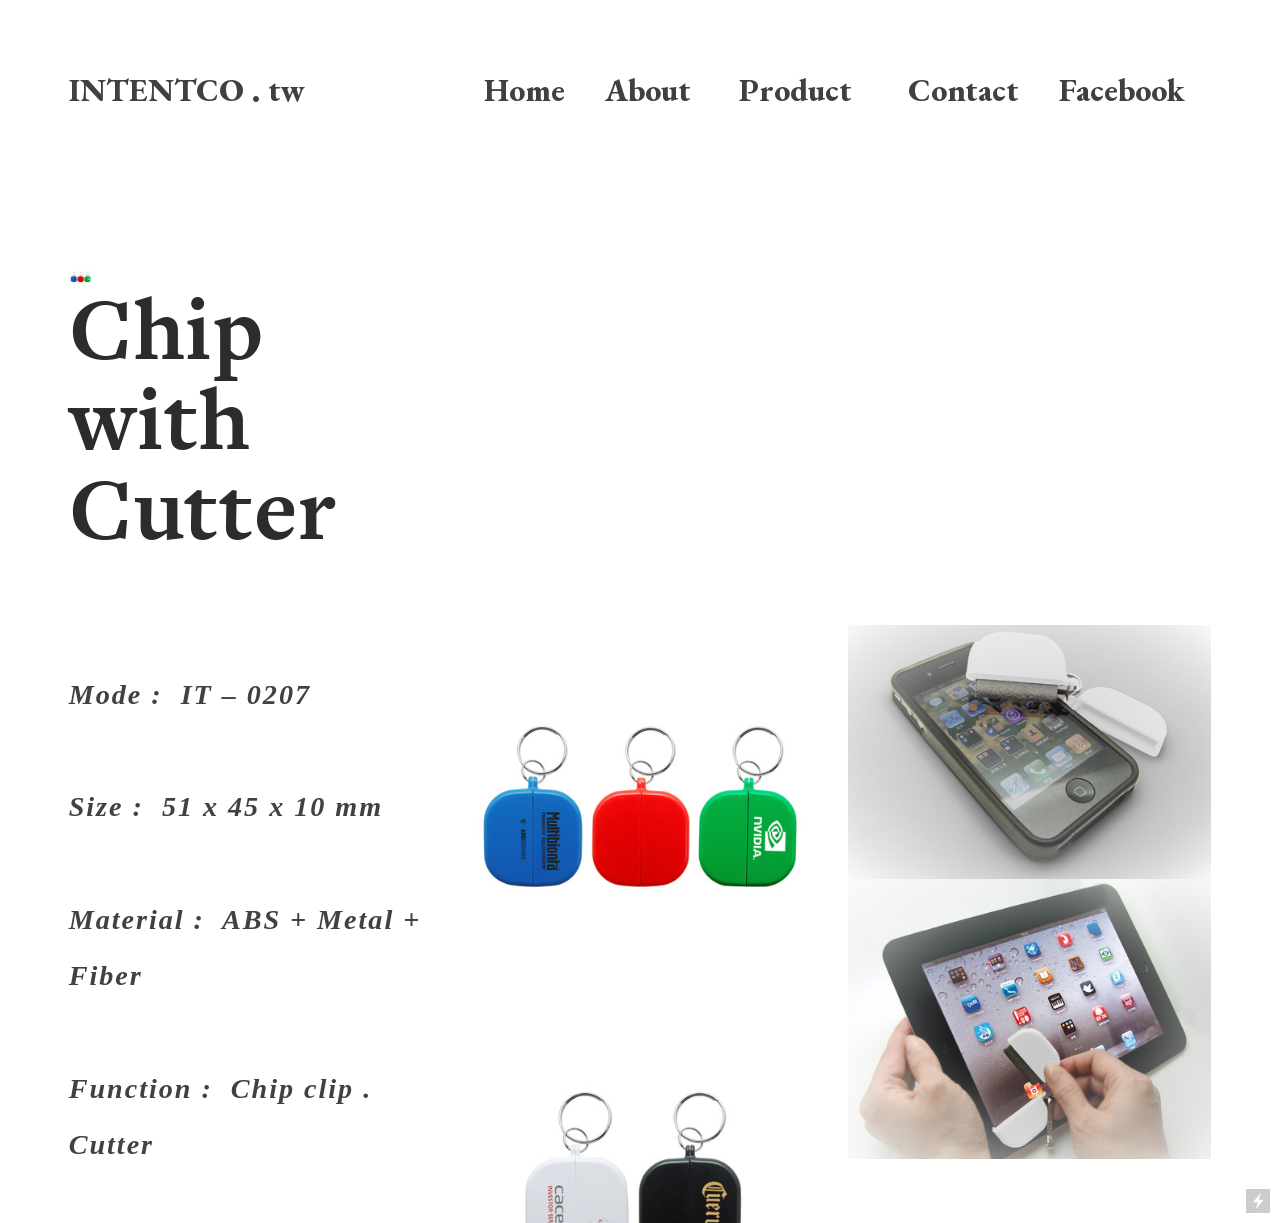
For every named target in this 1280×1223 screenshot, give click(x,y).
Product (795, 89)
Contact (963, 89)
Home (524, 89)
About (648, 89)
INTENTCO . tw (187, 89)
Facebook (1114, 89)
